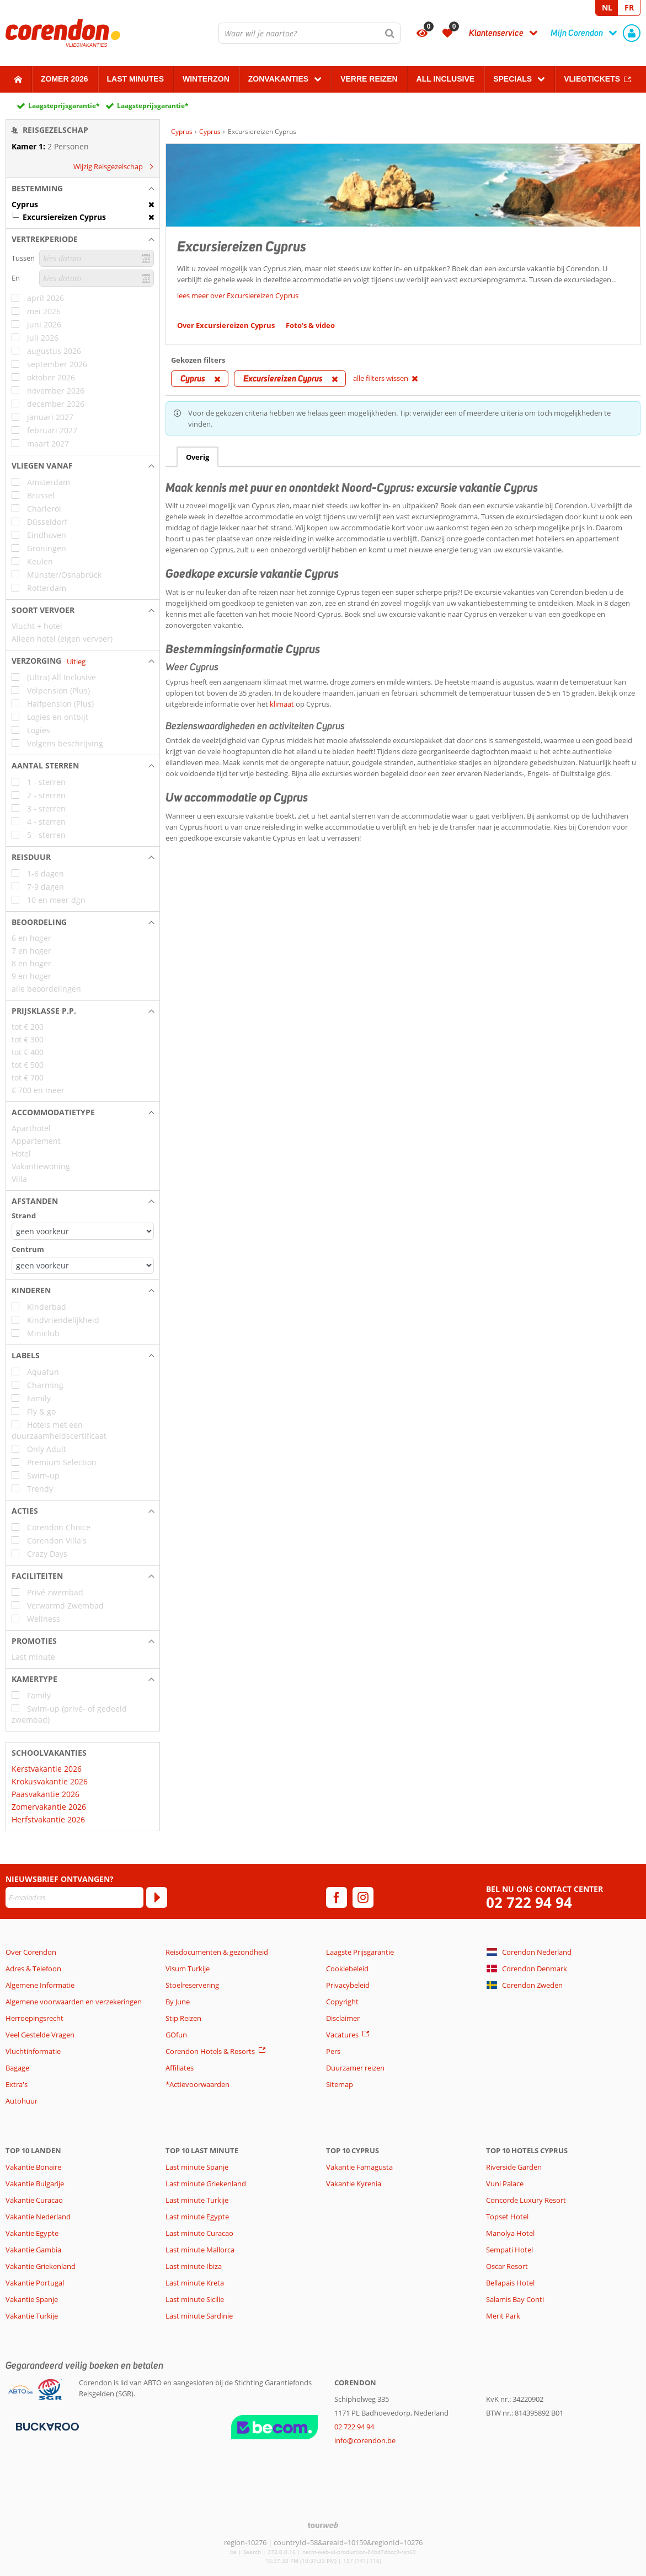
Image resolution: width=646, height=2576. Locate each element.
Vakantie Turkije (32, 2316)
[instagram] (363, 1897)
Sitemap (339, 2084)
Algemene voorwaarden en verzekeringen (74, 2002)
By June (177, 2002)
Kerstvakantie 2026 (47, 1768)
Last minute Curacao (199, 2233)
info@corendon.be (365, 2440)
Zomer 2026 (64, 78)
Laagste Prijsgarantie (360, 1952)
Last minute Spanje (196, 2167)
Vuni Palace (505, 2183)
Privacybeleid (348, 1985)
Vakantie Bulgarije (35, 2183)
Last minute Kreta (194, 2283)
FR (629, 7)
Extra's (17, 2084)
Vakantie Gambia (33, 2250)
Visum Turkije (187, 1968)
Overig (197, 457)
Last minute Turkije (196, 2200)
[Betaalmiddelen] (46, 2426)
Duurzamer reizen (355, 2068)
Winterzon (206, 78)
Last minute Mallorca (199, 2250)
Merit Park (503, 2316)
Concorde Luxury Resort (526, 2200)
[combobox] (309, 33)
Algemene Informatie (40, 1985)
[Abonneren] (156, 1897)
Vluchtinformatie (33, 2051)
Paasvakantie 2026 (45, 1794)
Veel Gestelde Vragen (40, 2035)
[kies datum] (96, 258)
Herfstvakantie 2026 (48, 1819)
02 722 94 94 (529, 1902)
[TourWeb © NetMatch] (323, 2525)
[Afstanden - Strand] (83, 1231)
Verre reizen (368, 78)
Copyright (342, 2002)
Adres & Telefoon (33, 1968)
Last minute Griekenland (205, 2183)
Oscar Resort (507, 2266)
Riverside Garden (514, 2167)
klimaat (282, 704)
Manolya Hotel (510, 2233)
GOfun (176, 2035)
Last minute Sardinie (199, 2316)
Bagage (17, 2068)
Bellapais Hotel (510, 2283)
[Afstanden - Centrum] (83, 1265)
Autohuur (22, 2101)
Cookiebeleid (347, 1968)
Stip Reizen (183, 2018)
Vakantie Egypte (32, 2233)
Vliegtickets (592, 78)
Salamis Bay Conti (515, 2299)
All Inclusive (446, 78)
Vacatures (342, 2035)
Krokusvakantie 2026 (50, 1781)
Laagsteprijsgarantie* (64, 105)
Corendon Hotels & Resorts (210, 2051)
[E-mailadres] (74, 1897)
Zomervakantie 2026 (49, 1806)
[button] (82, 188)
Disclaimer (343, 2018)
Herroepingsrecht (34, 2018)
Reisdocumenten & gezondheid (216, 1952)
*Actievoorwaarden (197, 2084)
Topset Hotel (507, 2217)
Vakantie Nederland (38, 2217)
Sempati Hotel (509, 2250)
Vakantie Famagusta (359, 2167)
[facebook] (336, 1897)
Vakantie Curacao (34, 2200)
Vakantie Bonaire (33, 2167)
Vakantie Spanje (32, 2299)
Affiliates (179, 2068)
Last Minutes (135, 78)
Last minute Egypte (197, 2217)
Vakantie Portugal (35, 2283)
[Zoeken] (390, 33)
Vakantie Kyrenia (353, 2183)
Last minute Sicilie (194, 2299)
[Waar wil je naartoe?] (309, 33)
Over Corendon (31, 1952)
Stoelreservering (192, 1985)
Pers (333, 2051)
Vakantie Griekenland (41, 2266)
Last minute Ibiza (193, 2266)
